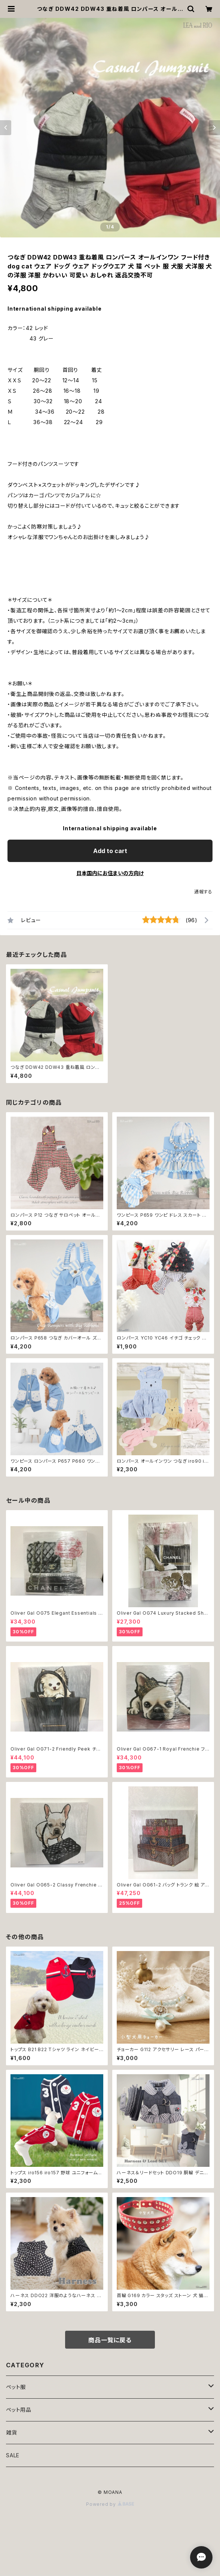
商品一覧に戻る (110, 2340)
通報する (203, 892)
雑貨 (11, 2432)
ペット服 (16, 2387)
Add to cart (110, 851)
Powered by (110, 2504)
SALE (12, 2455)
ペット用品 (18, 2410)
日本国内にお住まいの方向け (110, 873)
